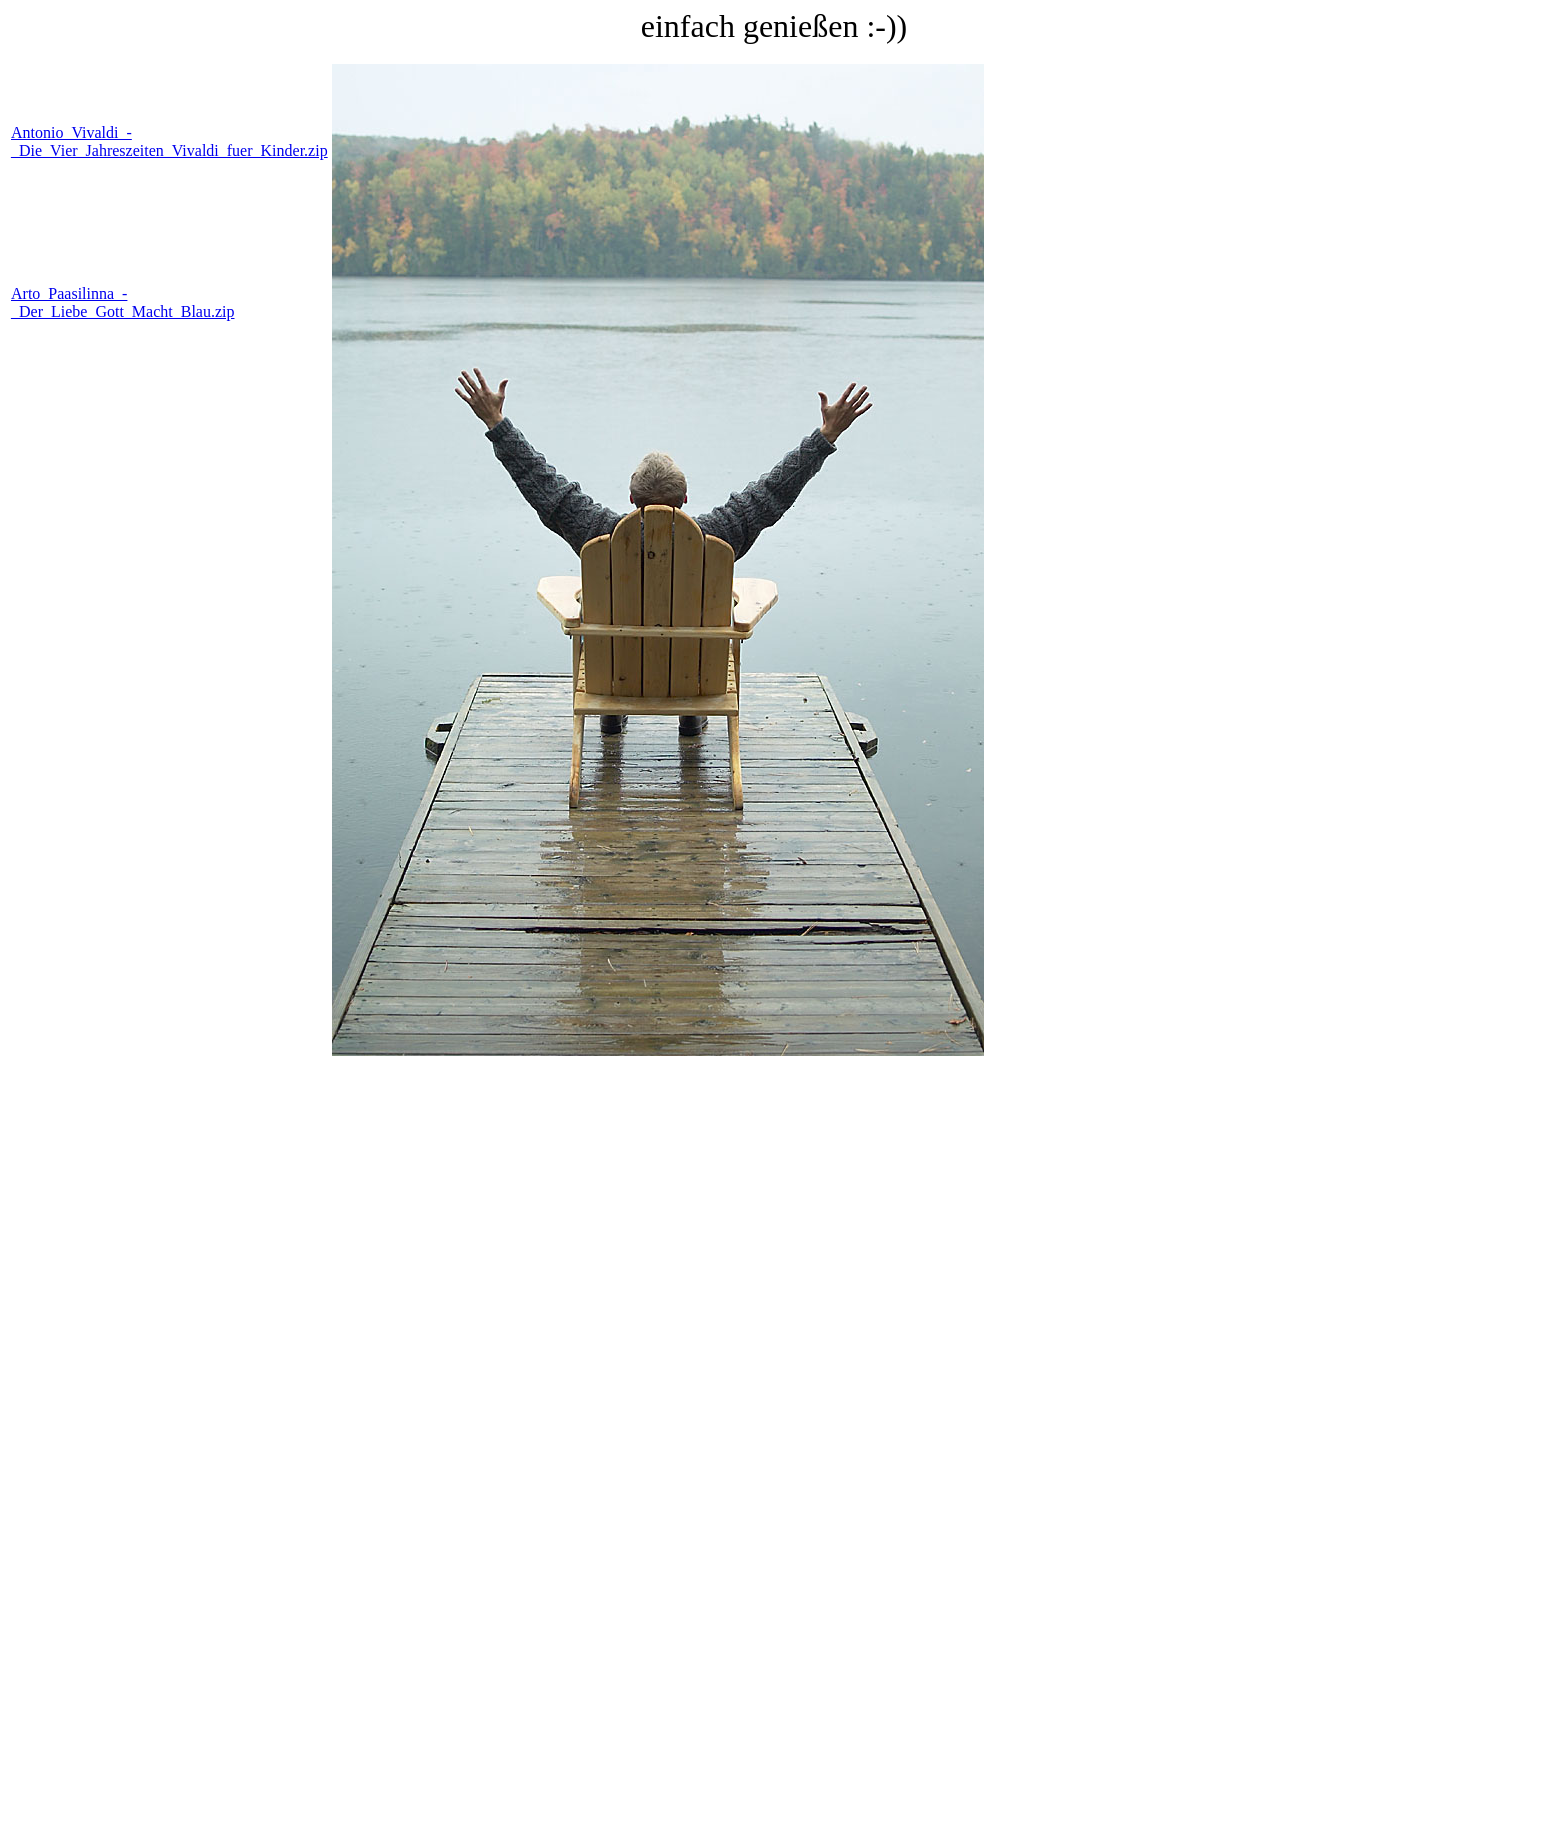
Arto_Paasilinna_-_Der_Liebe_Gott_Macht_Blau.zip (123, 302)
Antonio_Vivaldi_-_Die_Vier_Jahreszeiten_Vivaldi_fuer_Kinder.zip (169, 141)
